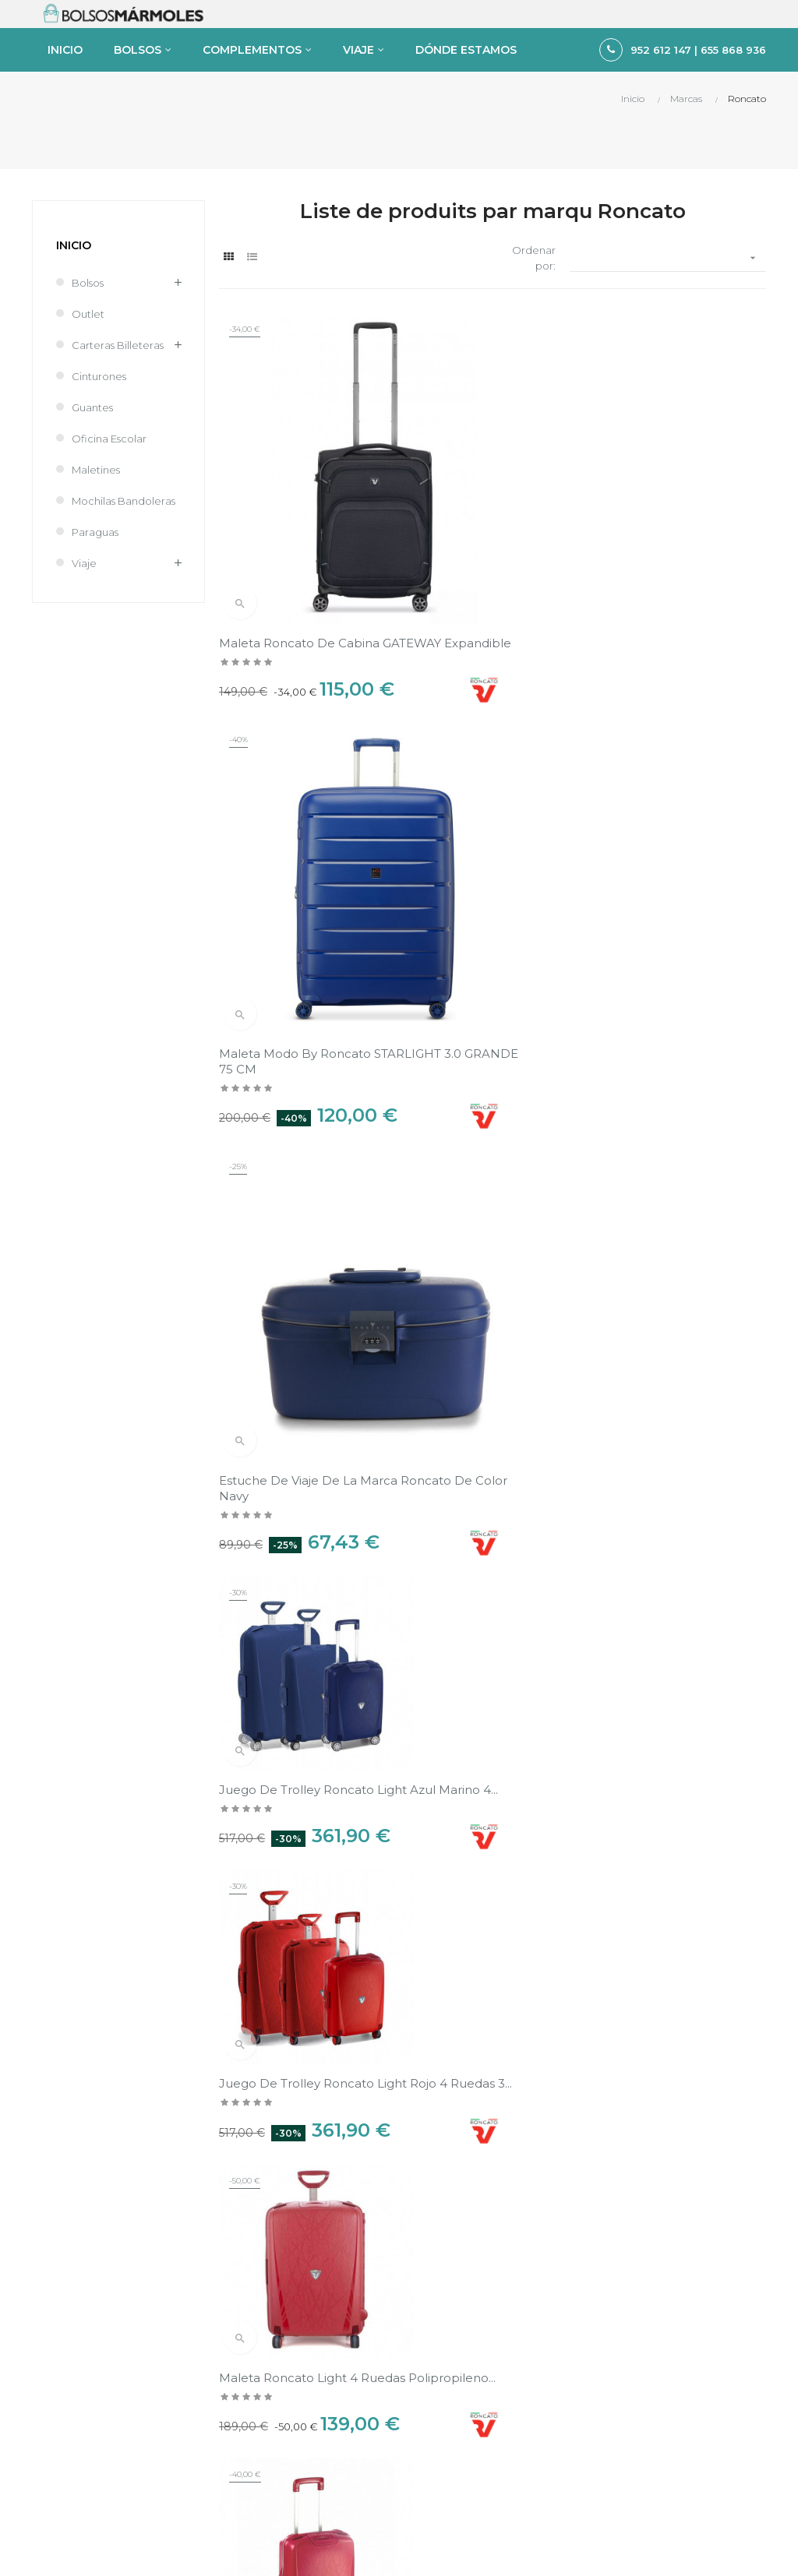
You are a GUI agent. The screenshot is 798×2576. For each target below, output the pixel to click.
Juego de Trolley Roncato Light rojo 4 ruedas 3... (483, 873)
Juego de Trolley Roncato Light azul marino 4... (296, 873)
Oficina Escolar (109, 495)
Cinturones (99, 433)
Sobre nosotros (631, 2249)
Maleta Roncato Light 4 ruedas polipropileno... (662, 873)
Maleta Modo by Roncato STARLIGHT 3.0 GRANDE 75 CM (486, 569)
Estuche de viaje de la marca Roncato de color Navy (666, 569)
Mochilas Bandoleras (123, 557)
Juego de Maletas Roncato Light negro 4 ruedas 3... (674, 1178)
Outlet (88, 371)
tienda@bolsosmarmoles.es (101, 2478)
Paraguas (95, 589)
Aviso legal (619, 2196)
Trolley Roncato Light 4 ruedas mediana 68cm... (477, 1178)
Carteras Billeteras (118, 402)
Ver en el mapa (721, 2045)
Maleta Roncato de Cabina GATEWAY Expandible (299, 569)
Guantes (92, 464)
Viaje (84, 620)
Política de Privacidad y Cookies (673, 2222)
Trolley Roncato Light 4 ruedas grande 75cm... (474, 1483)
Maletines (96, 526)
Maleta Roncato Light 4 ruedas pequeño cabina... (296, 1483)
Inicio (73, 302)
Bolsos (88, 339)
